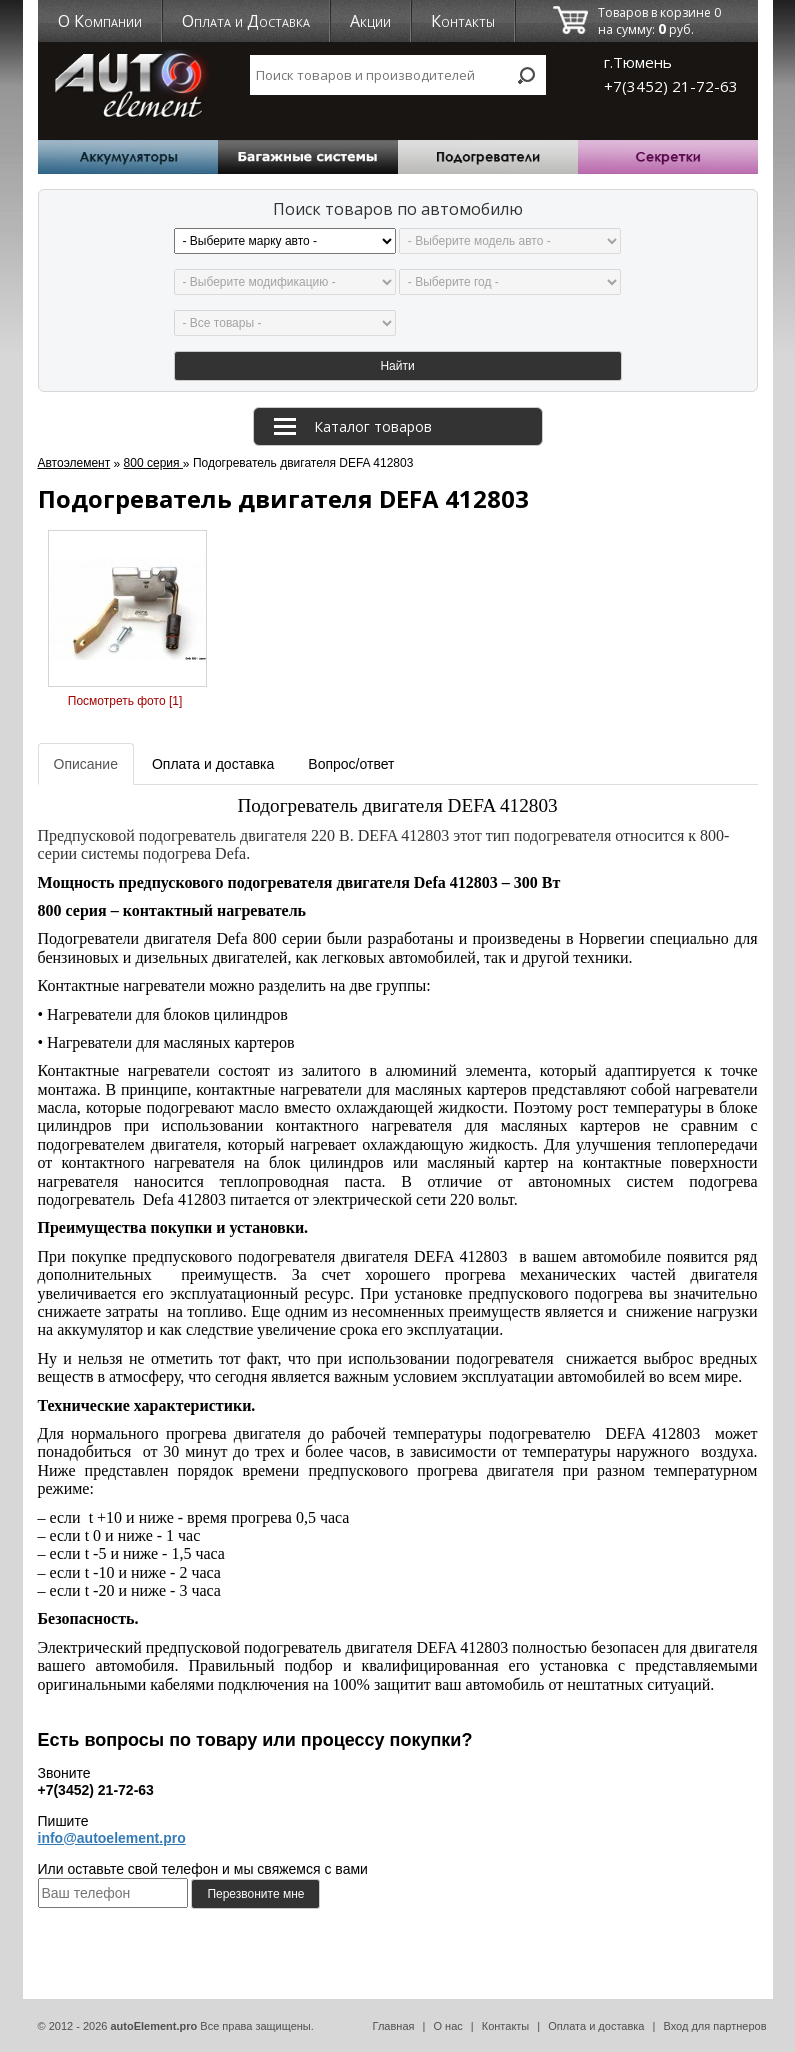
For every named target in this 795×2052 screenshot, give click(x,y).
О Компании (100, 21)
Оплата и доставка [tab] (213, 764)
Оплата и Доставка (246, 21)
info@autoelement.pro (112, 1838)
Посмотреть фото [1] (125, 701)
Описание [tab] (86, 764)
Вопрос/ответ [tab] (351, 764)
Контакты (463, 21)
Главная (394, 2026)
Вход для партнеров (714, 2026)
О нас (447, 2026)
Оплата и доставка (596, 2026)
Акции (370, 21)
